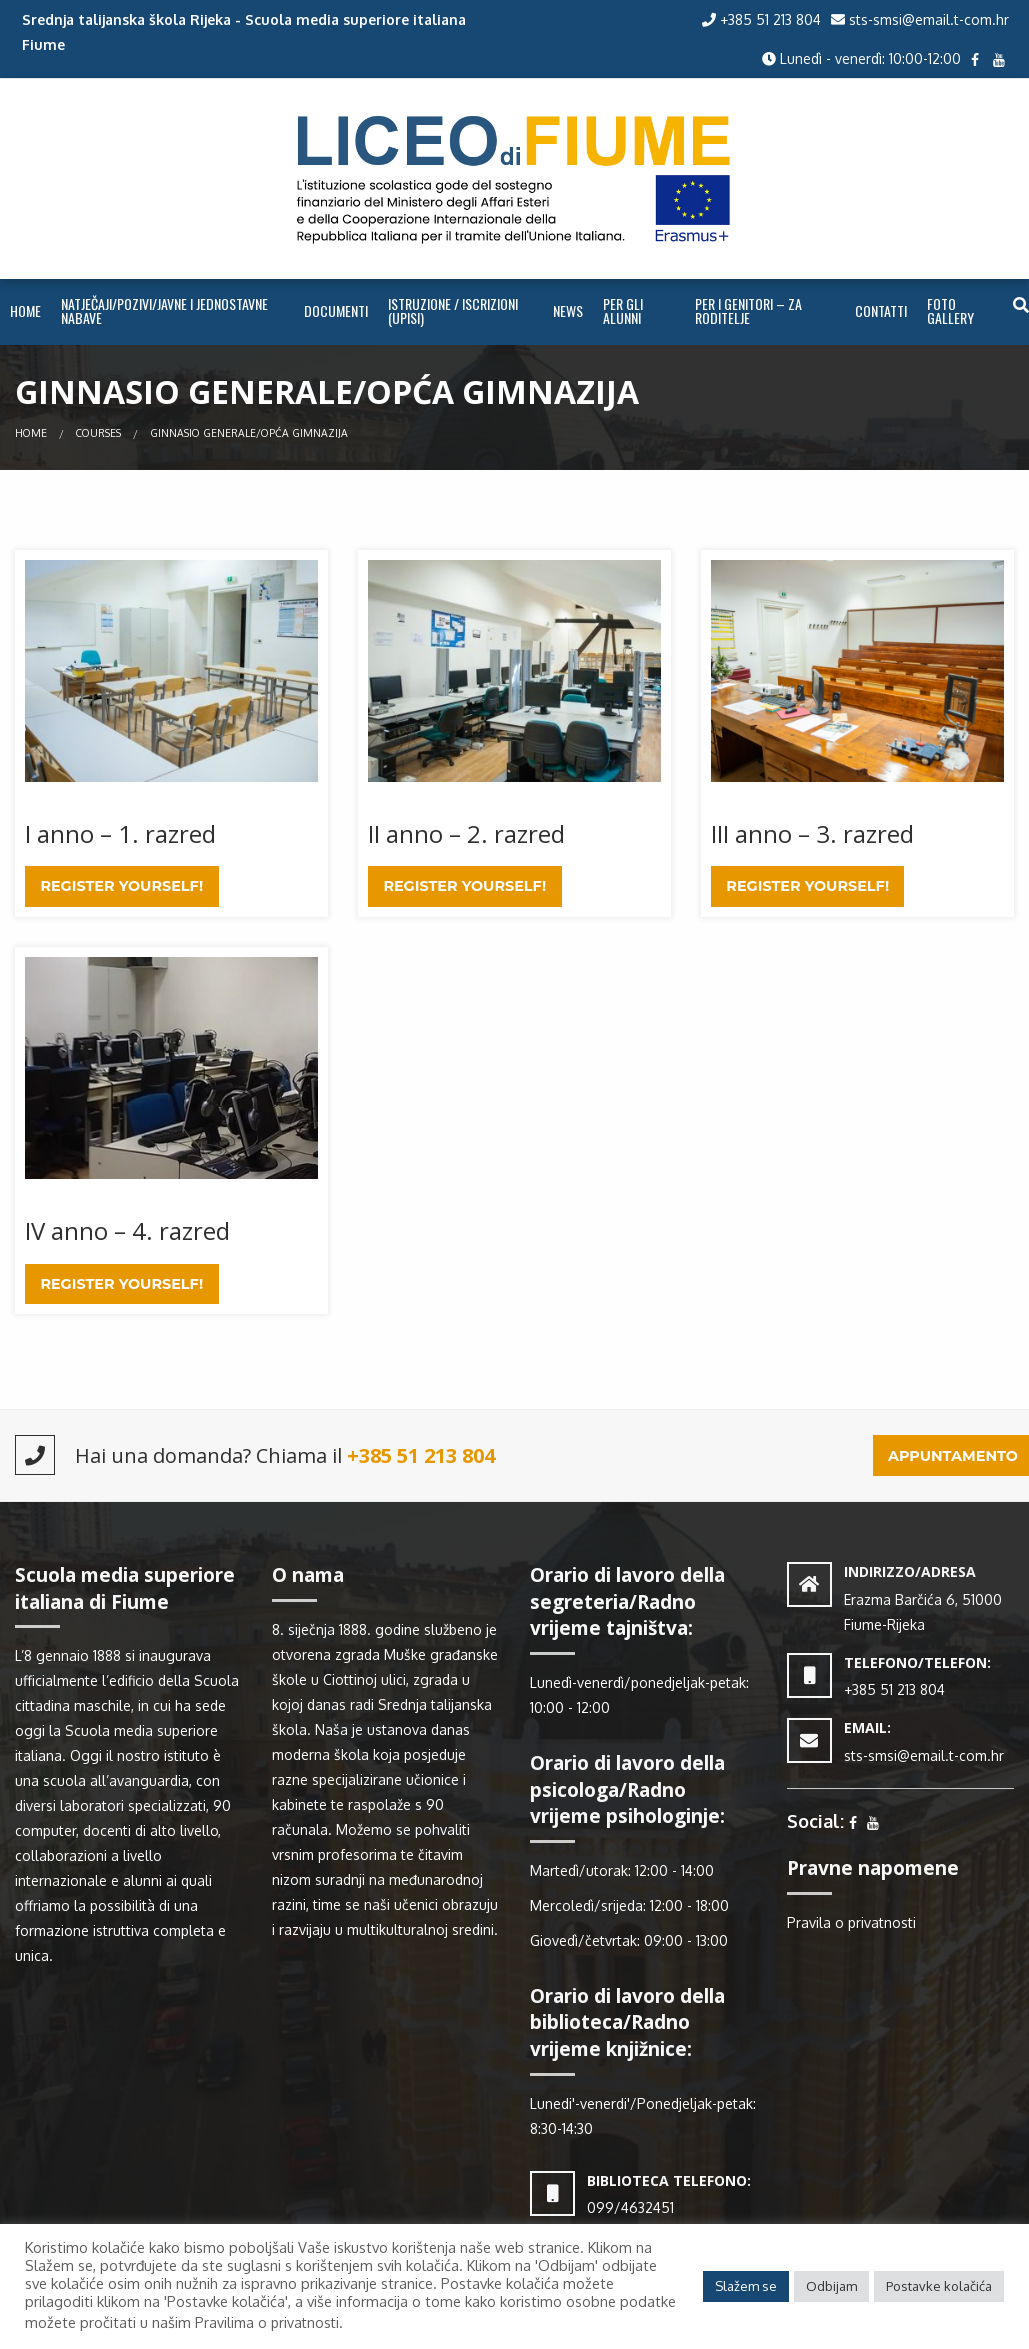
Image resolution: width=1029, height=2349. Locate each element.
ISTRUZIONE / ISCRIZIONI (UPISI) (453, 310)
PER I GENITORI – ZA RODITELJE (748, 310)
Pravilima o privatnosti (267, 2322)
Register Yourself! (121, 886)
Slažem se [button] (746, 2286)
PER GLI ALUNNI (623, 310)
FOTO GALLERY (950, 310)
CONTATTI (881, 310)
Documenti (336, 310)
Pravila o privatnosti (851, 1922)
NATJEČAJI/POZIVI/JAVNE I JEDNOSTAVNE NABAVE (164, 310)
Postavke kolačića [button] (939, 2286)
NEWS (568, 310)
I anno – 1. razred (120, 833)
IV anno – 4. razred (127, 1230)
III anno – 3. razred (812, 833)
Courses (98, 432)
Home (25, 310)
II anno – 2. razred (466, 833)
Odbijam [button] (831, 2286)
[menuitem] (25, 312)
